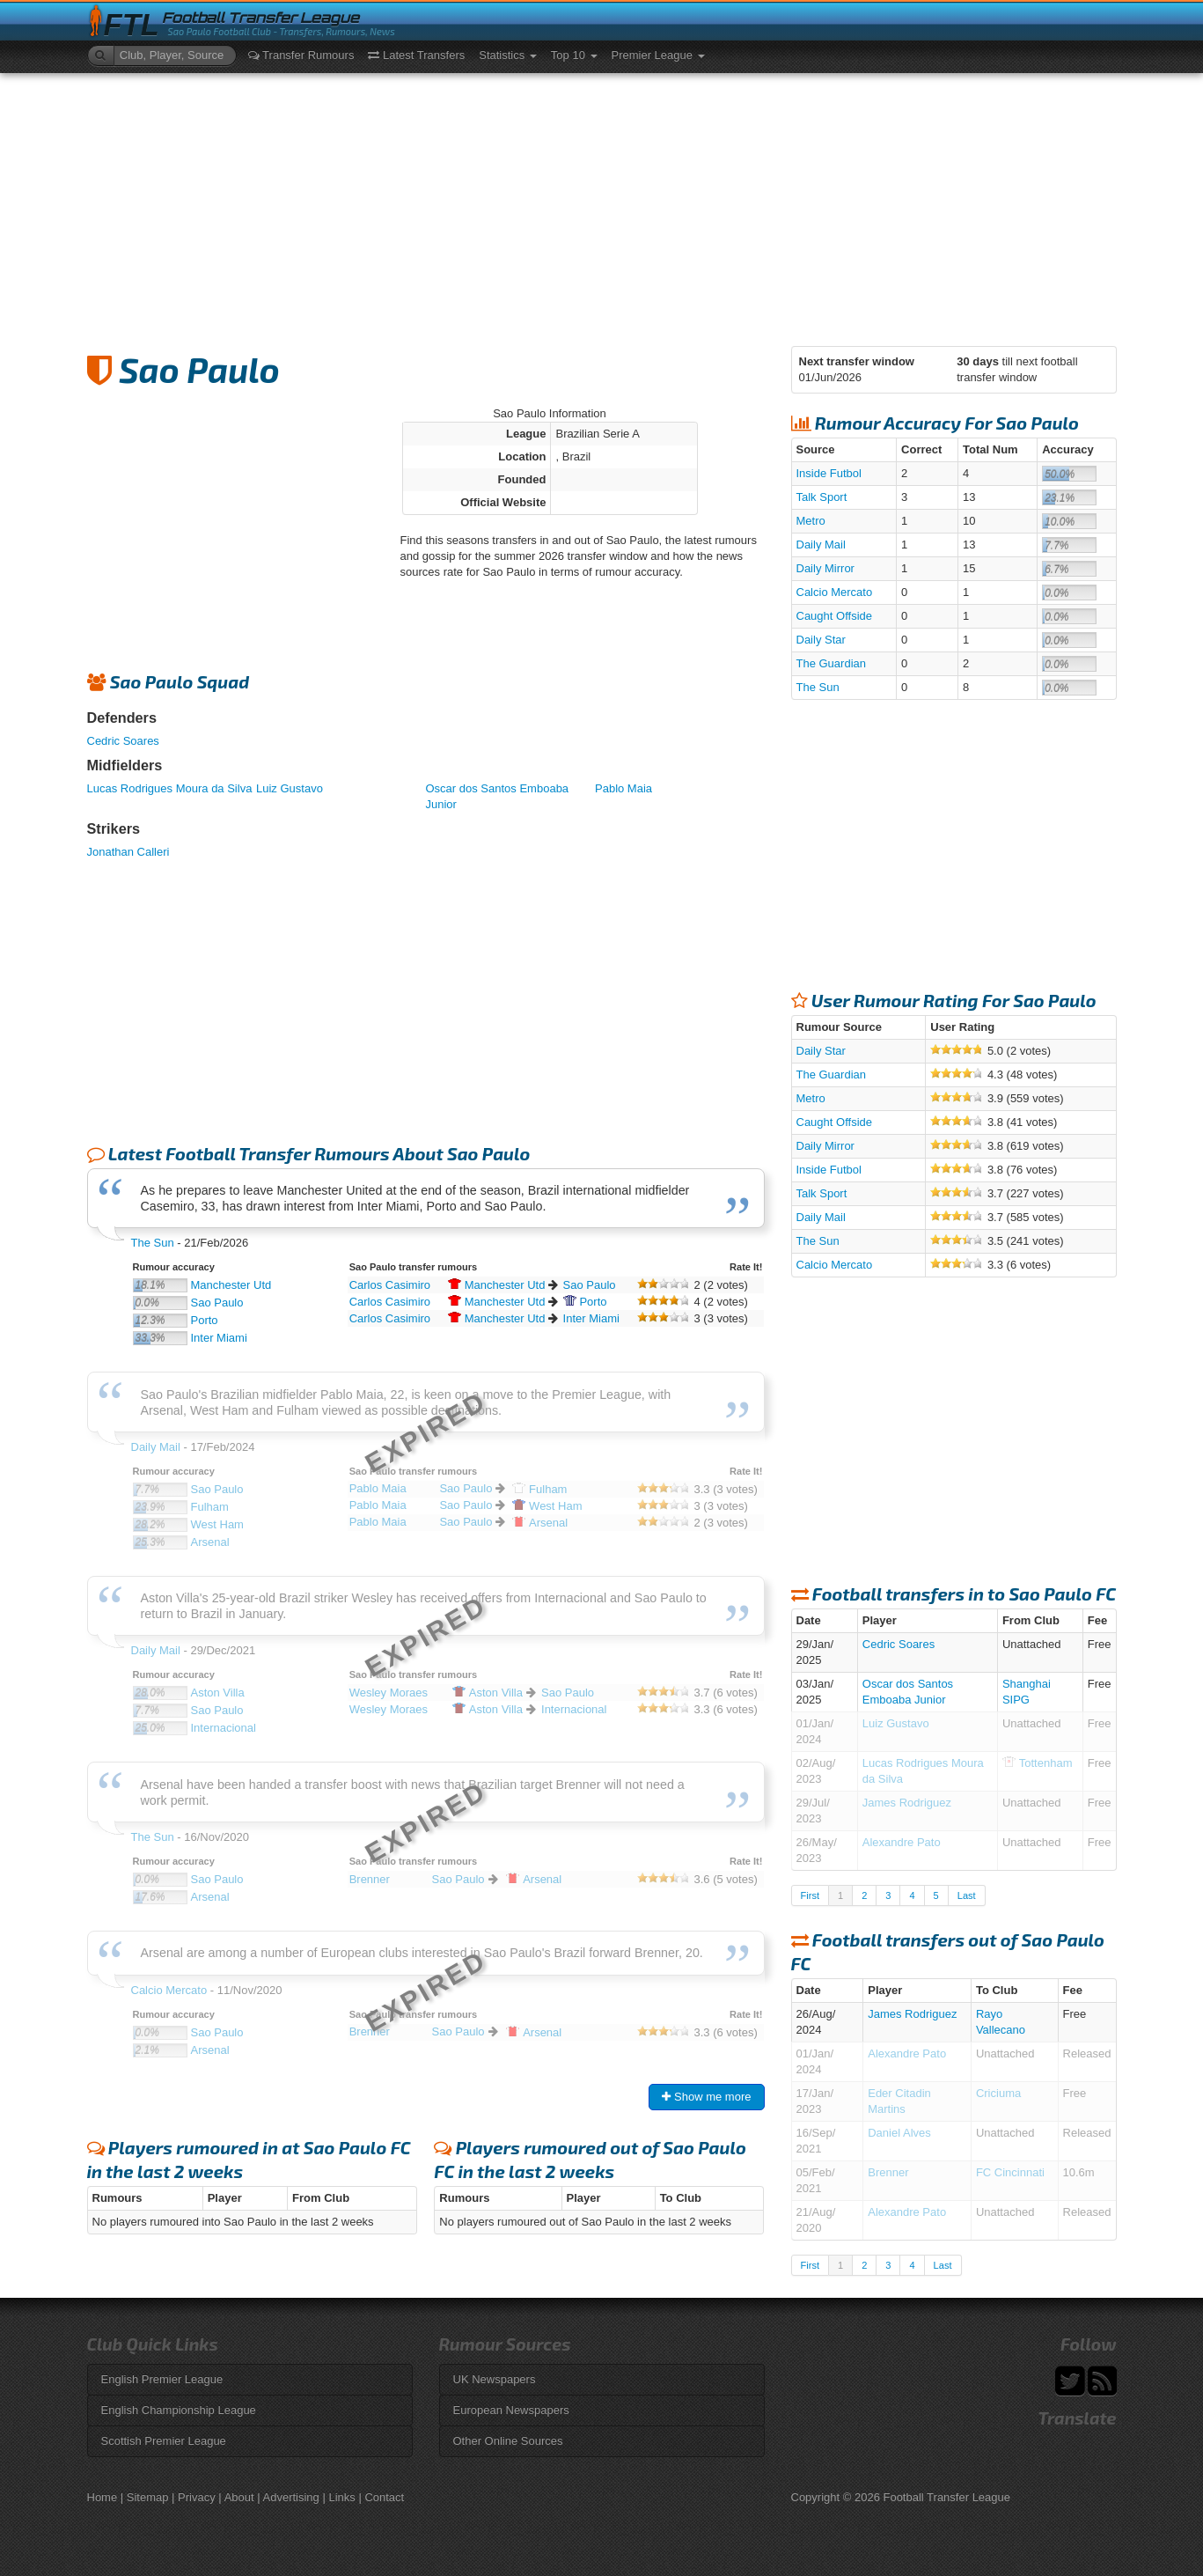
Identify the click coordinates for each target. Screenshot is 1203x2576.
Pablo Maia (623, 788)
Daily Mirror (825, 568)
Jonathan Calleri (128, 851)
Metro (810, 520)
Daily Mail (821, 544)
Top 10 (574, 55)
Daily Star (821, 639)
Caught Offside (834, 615)
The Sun (152, 1242)
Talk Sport (821, 497)
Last (966, 1895)
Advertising (291, 2497)
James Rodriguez (906, 1802)
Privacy (197, 2497)
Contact (384, 2497)
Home (102, 2497)
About (239, 2497)
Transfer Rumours (301, 55)
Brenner (888, 2172)
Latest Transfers (416, 55)
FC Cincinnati (1010, 2172)
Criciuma (998, 2093)
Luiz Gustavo (289, 788)
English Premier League (162, 2379)
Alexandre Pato (901, 1842)
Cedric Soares (123, 740)
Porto (204, 1320)
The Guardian (831, 663)
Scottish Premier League (163, 2440)
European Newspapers (511, 2410)
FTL (131, 25)
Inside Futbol (829, 473)
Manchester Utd (231, 1285)
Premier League (658, 55)
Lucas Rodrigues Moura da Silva (170, 788)
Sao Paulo (217, 1302)
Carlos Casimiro (389, 1285)
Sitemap (148, 2497)
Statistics (508, 55)
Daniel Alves (899, 2132)
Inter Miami (219, 1337)
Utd (497, 1285)
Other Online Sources (508, 2440)
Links (341, 2497)
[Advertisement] (602, 205)
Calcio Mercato (834, 592)
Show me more (706, 2096)
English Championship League (178, 2410)
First (810, 1895)
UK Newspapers (494, 2379)
